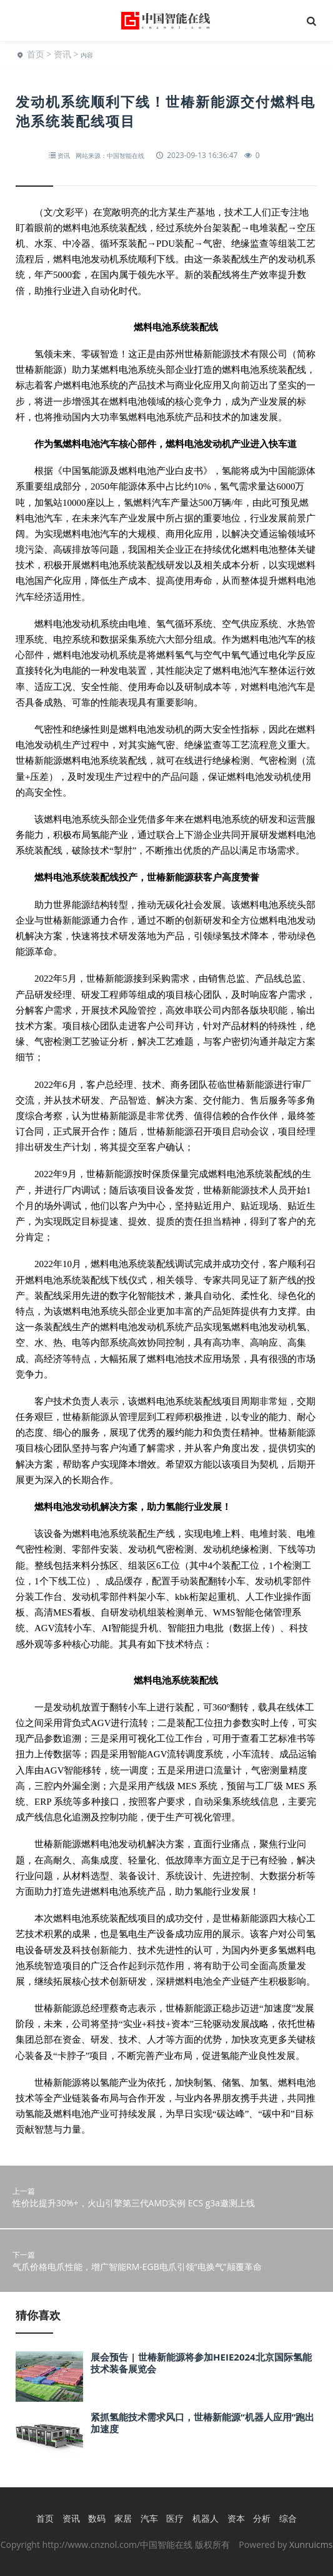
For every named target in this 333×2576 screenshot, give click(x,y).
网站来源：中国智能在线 (110, 155)
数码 (97, 2518)
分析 (262, 2518)
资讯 (62, 54)
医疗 (175, 2518)
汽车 (149, 2518)
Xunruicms (310, 2544)
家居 (123, 2518)
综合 (288, 2518)
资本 (236, 2518)
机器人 (205, 2518)
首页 (35, 54)
